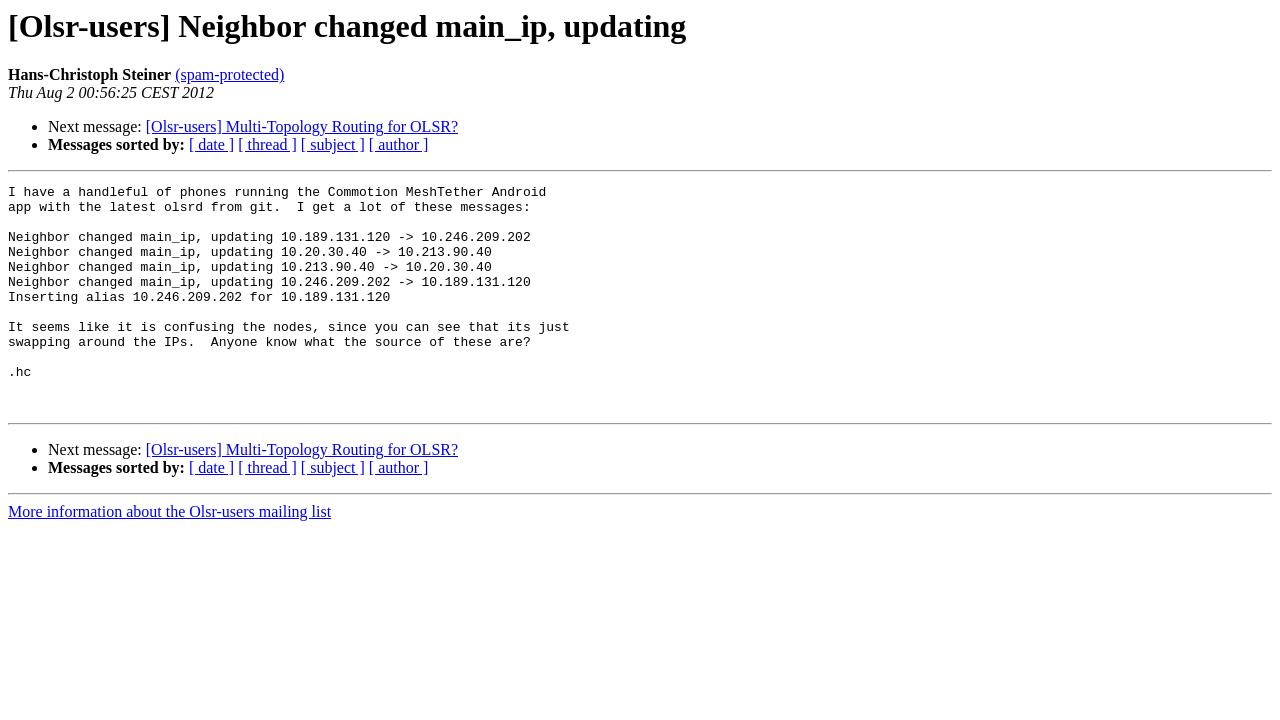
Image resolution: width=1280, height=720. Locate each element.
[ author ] (399, 144)
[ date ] (211, 144)
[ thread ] (267, 144)
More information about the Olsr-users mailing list (169, 556)
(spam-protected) (229, 74)
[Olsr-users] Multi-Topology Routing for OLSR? (302, 126)
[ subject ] (333, 144)
